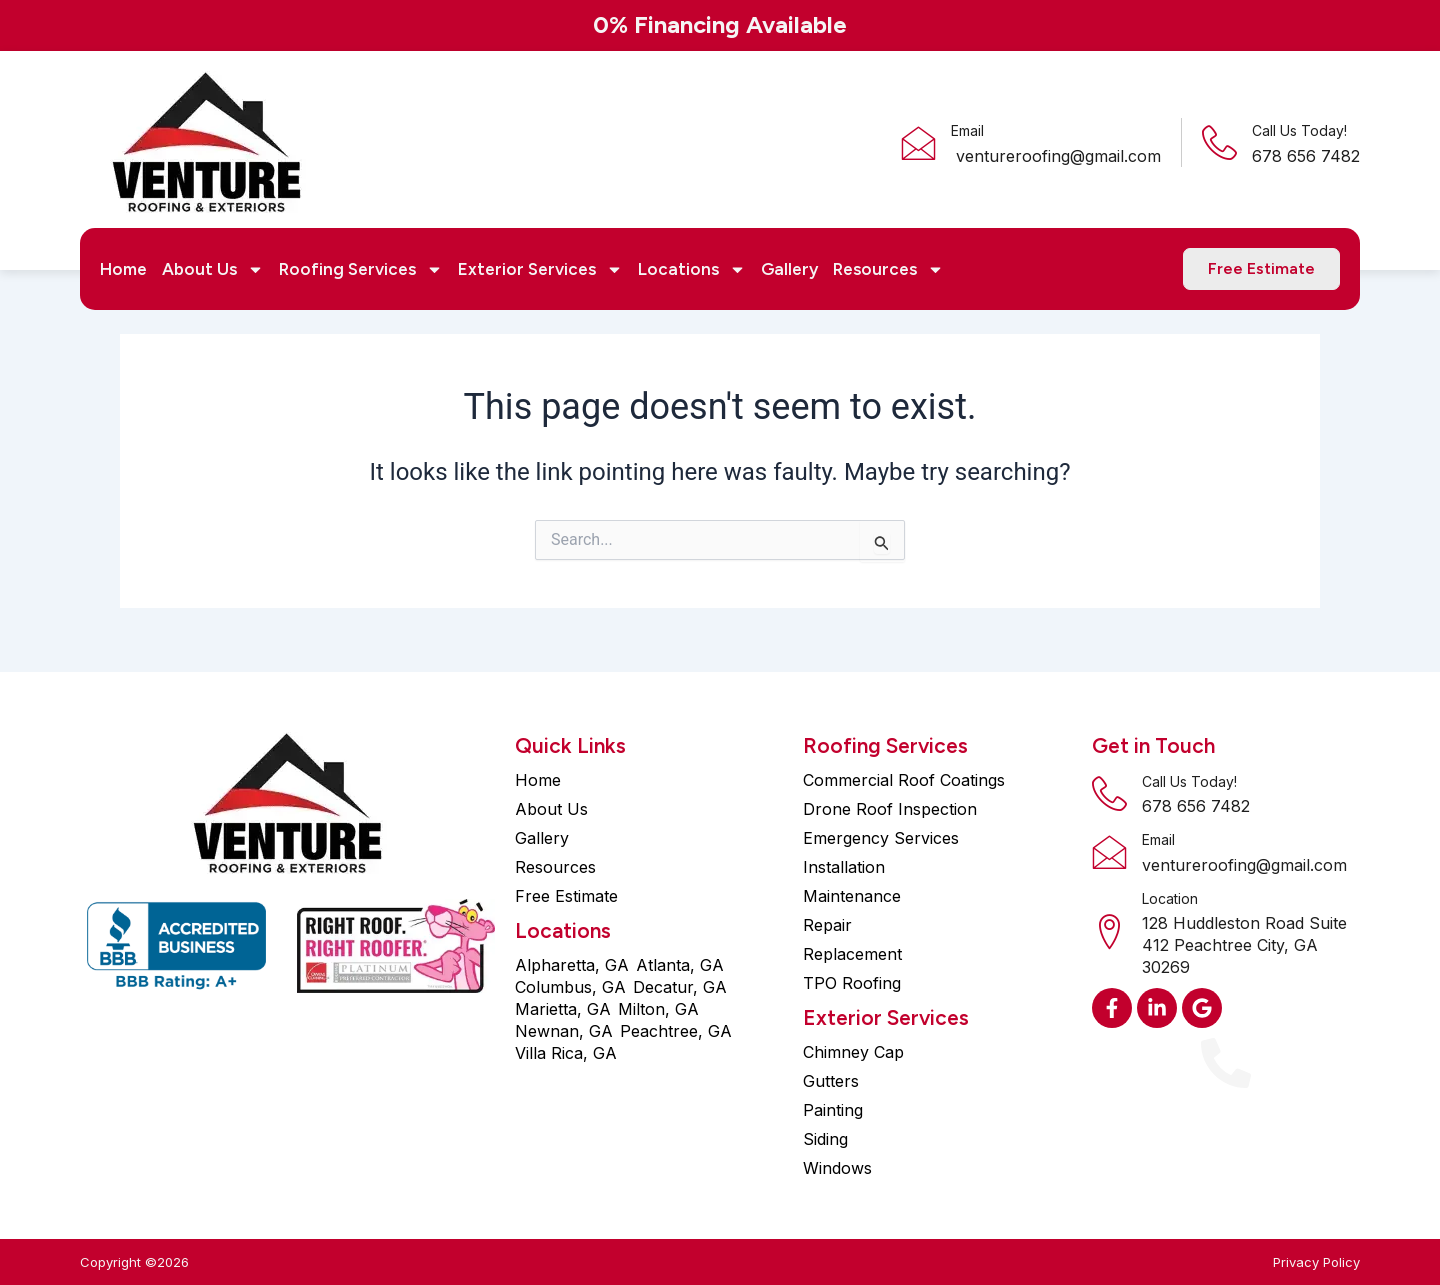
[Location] (1109, 931)
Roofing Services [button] (361, 269)
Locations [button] (692, 269)
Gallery (789, 269)
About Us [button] (213, 269)
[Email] (918, 142)
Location (1170, 898)
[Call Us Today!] (1219, 142)
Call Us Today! (1299, 130)
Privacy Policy (1316, 1262)
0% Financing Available (720, 24)
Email (967, 130)
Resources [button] (888, 269)
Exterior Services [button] (540, 269)
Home (123, 269)
